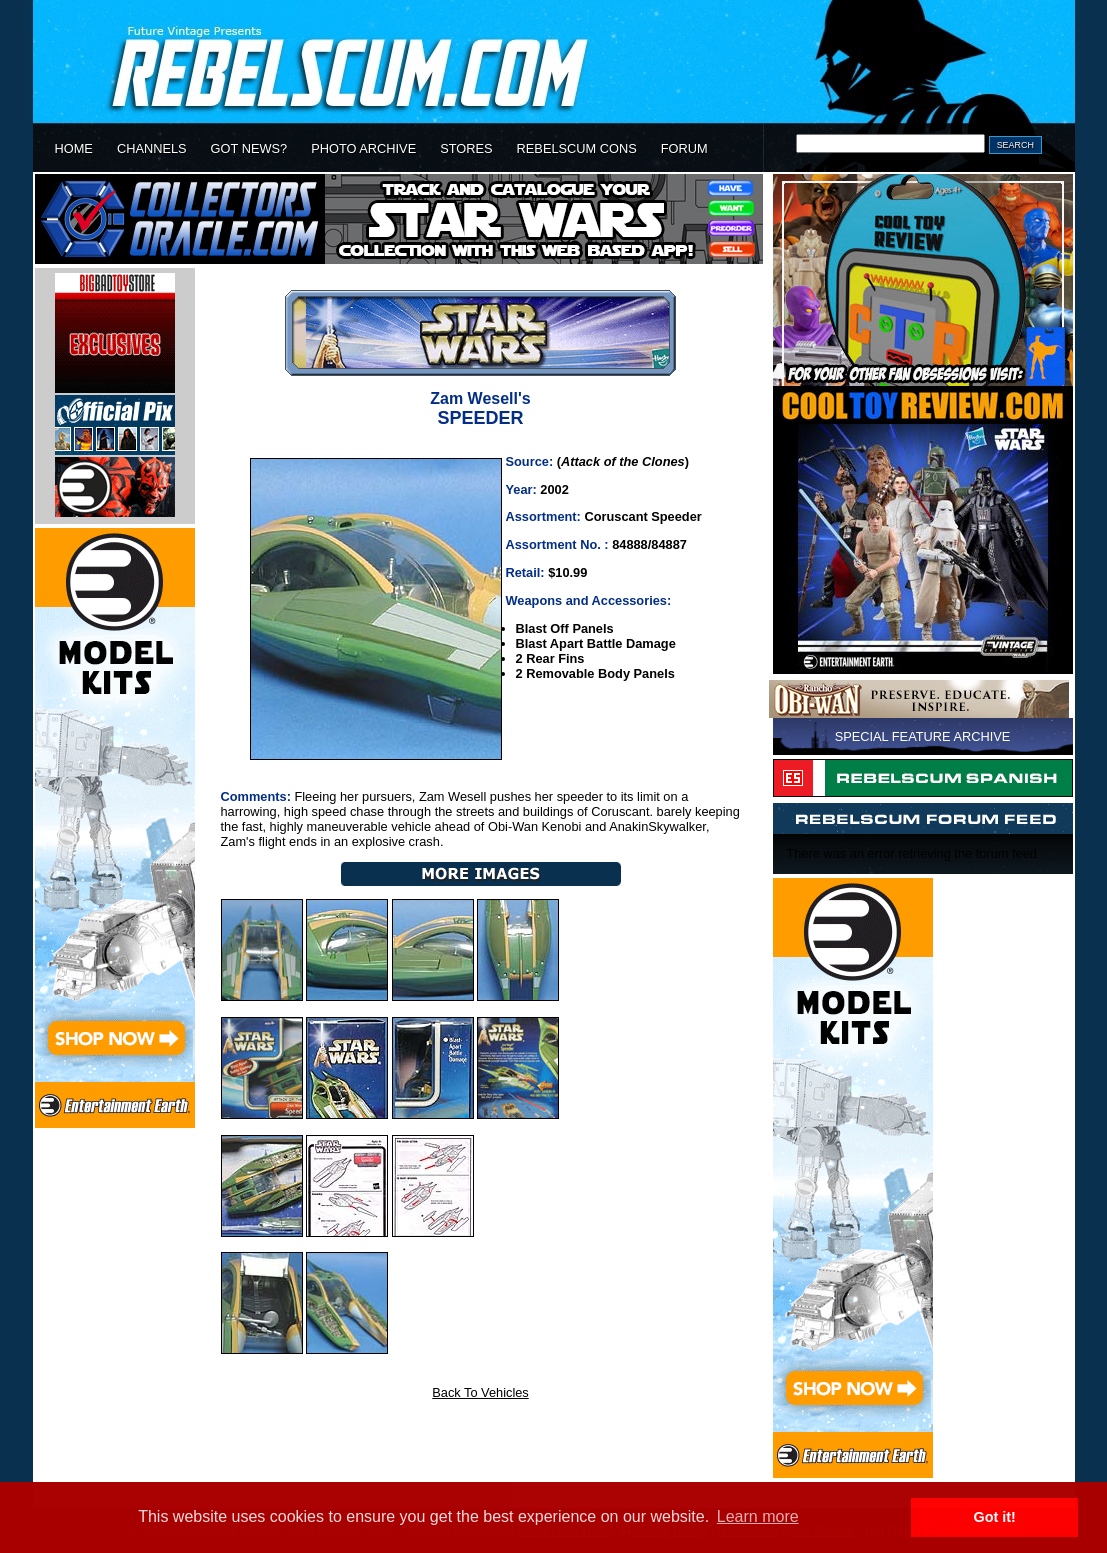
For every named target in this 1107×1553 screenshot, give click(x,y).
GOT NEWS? (249, 148)
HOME (74, 148)
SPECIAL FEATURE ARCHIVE (923, 736)
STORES (466, 148)
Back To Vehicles (480, 1392)
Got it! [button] (995, 1517)
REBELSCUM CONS (577, 148)
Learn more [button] (758, 1516)
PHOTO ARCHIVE (363, 148)
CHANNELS (152, 148)
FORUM (684, 148)
